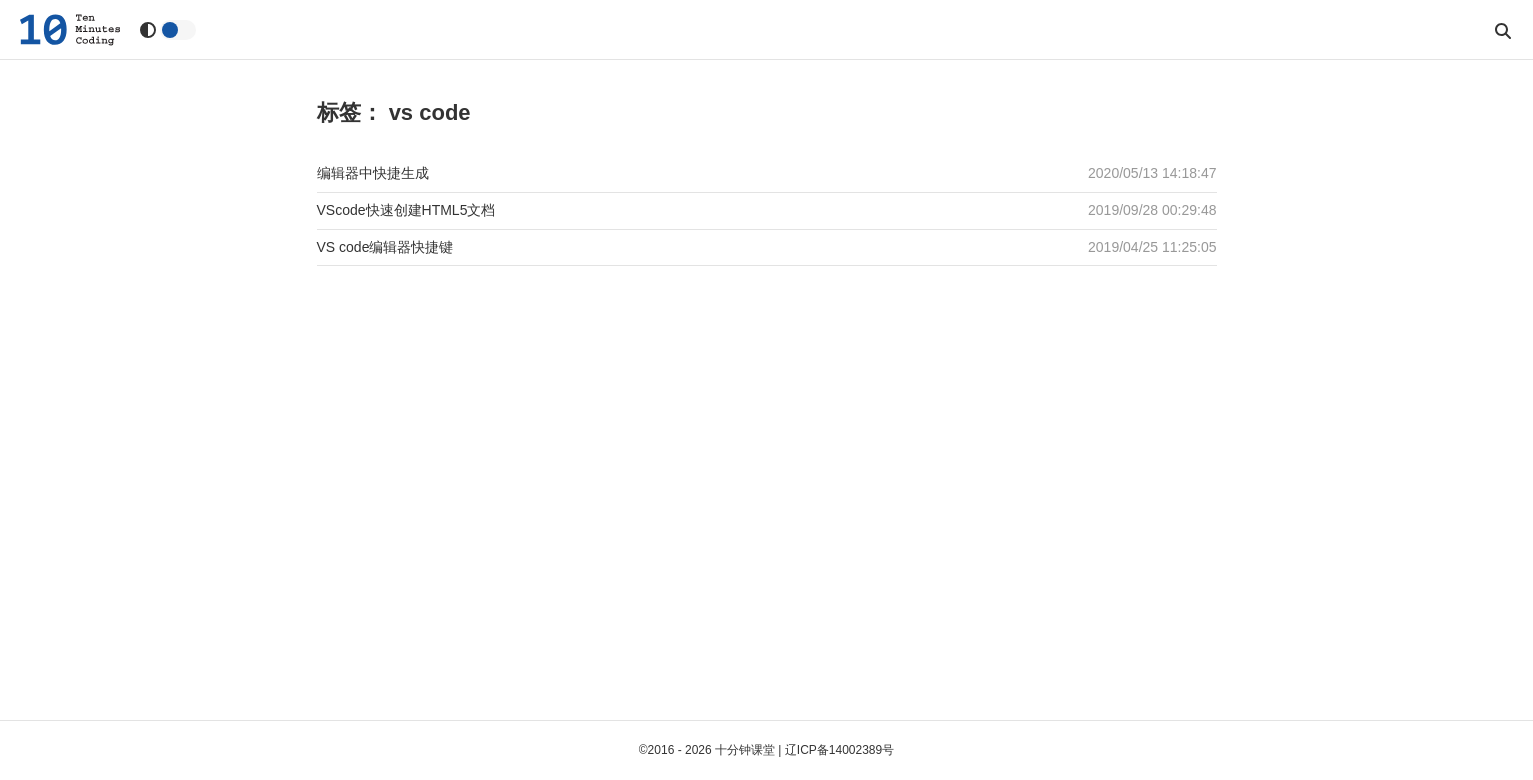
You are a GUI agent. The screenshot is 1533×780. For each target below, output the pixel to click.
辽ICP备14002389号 (839, 750)
